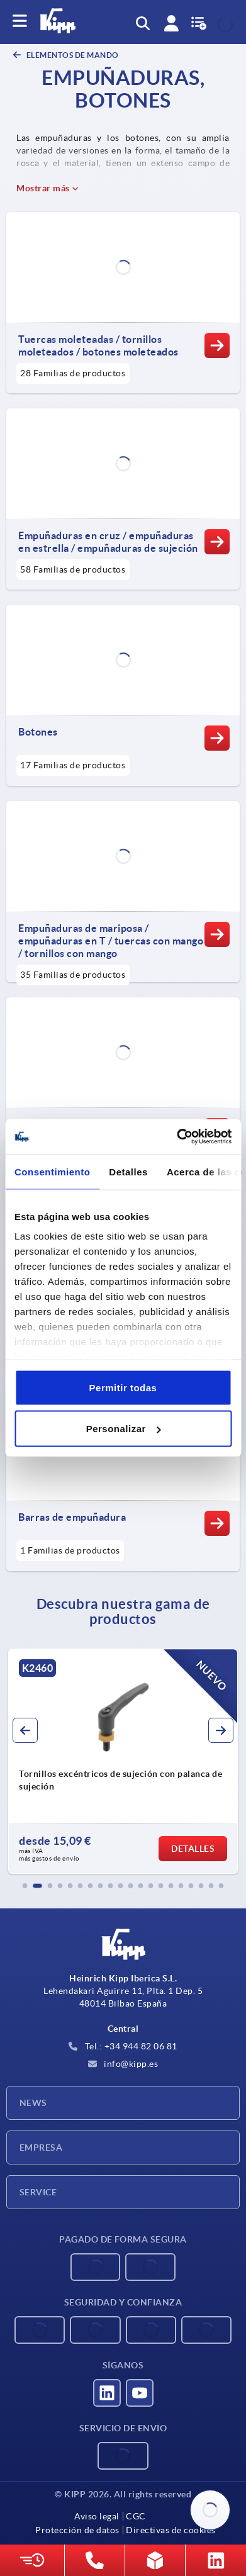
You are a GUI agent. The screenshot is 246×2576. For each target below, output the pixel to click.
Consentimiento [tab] (52, 1171)
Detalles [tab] (128, 1171)
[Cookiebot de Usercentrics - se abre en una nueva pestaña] (177, 1137)
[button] (25, 1885)
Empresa (41, 2147)
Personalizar (123, 1428)
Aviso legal (97, 2516)
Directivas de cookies (171, 2530)
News (33, 2103)
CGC (136, 2516)
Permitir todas (123, 1387)
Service (38, 2192)
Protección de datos (77, 2530)
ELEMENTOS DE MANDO (72, 55)
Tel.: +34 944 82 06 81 (123, 2046)
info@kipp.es (123, 2064)
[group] (123, 1761)
